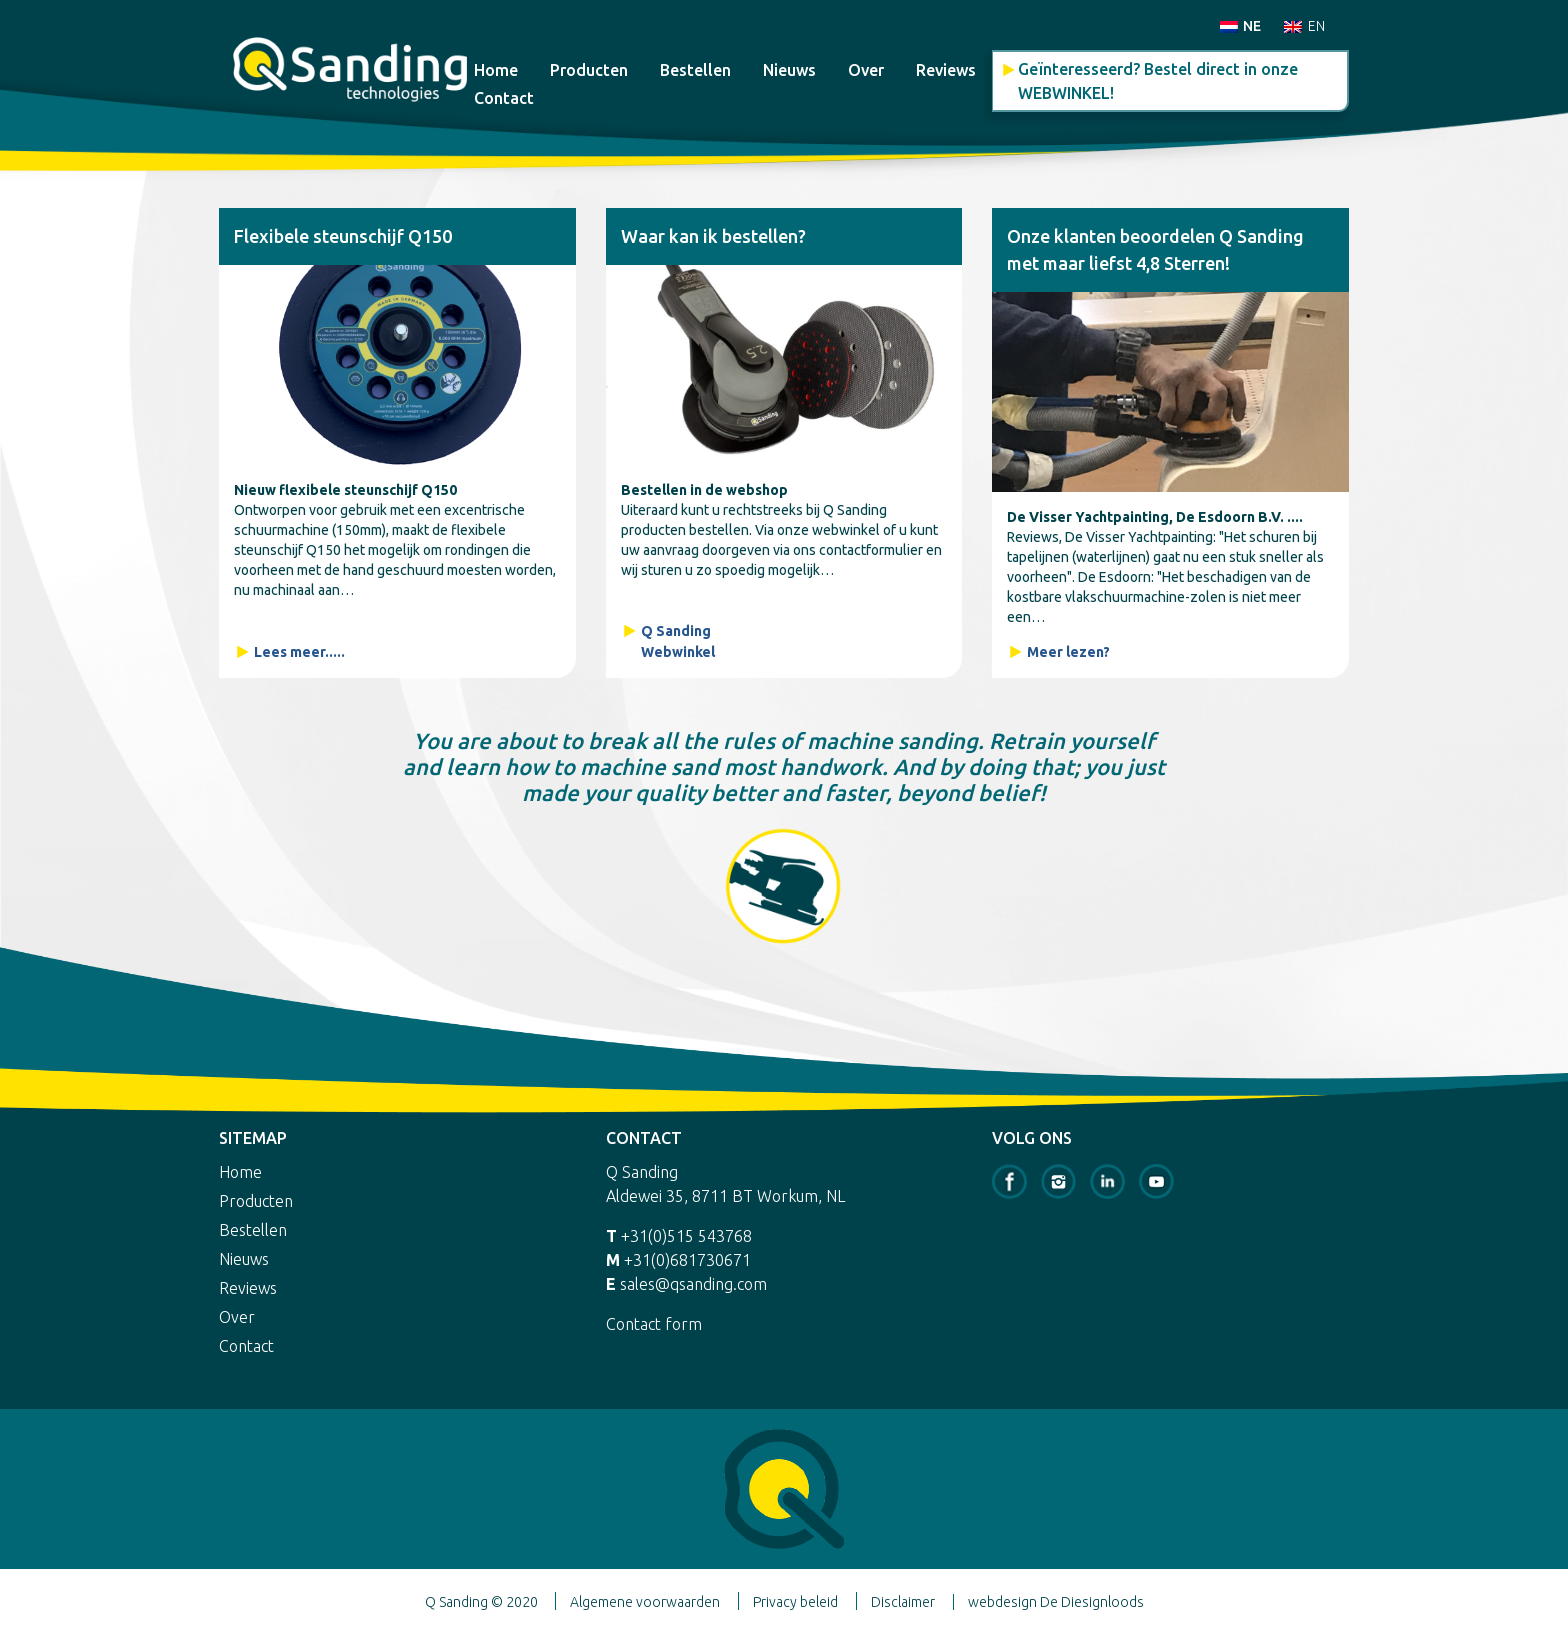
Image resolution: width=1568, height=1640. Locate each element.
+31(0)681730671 (687, 1260)
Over (866, 70)
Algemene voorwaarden (645, 1602)
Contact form (654, 1324)
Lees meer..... (299, 652)
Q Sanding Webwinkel (678, 641)
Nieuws (789, 70)
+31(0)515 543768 (686, 1236)
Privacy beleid (795, 1602)
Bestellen (695, 70)
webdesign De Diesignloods (1056, 1602)
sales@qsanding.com (693, 1284)
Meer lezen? (1068, 652)
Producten (589, 70)
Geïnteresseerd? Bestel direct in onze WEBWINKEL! (1158, 81)
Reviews (946, 70)
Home (496, 70)
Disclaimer (903, 1602)
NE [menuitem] (1252, 26)
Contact (504, 98)
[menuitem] (1241, 25)
